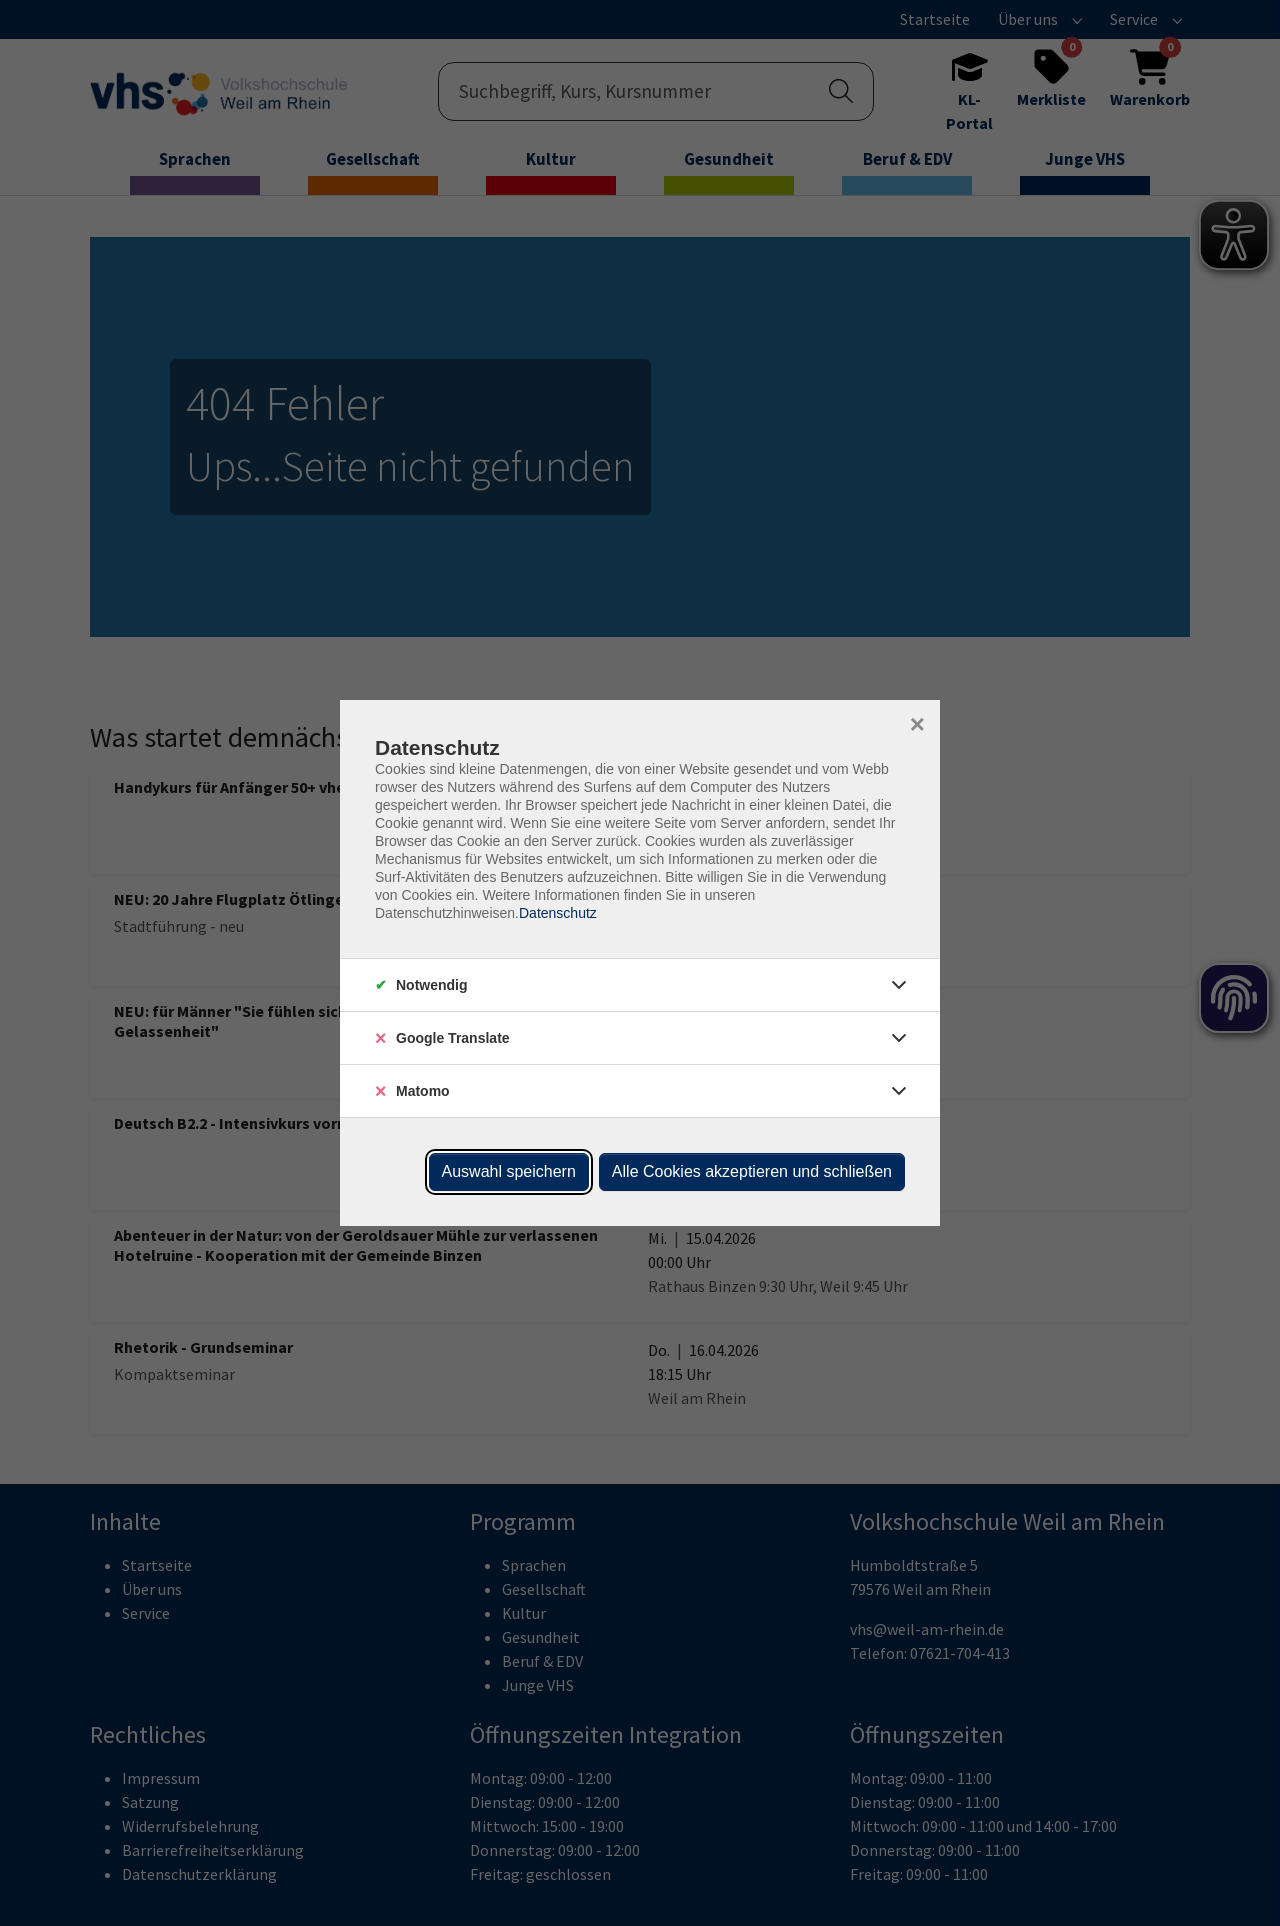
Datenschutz (558, 913)
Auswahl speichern (509, 1171)
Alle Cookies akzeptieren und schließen (752, 1171)
